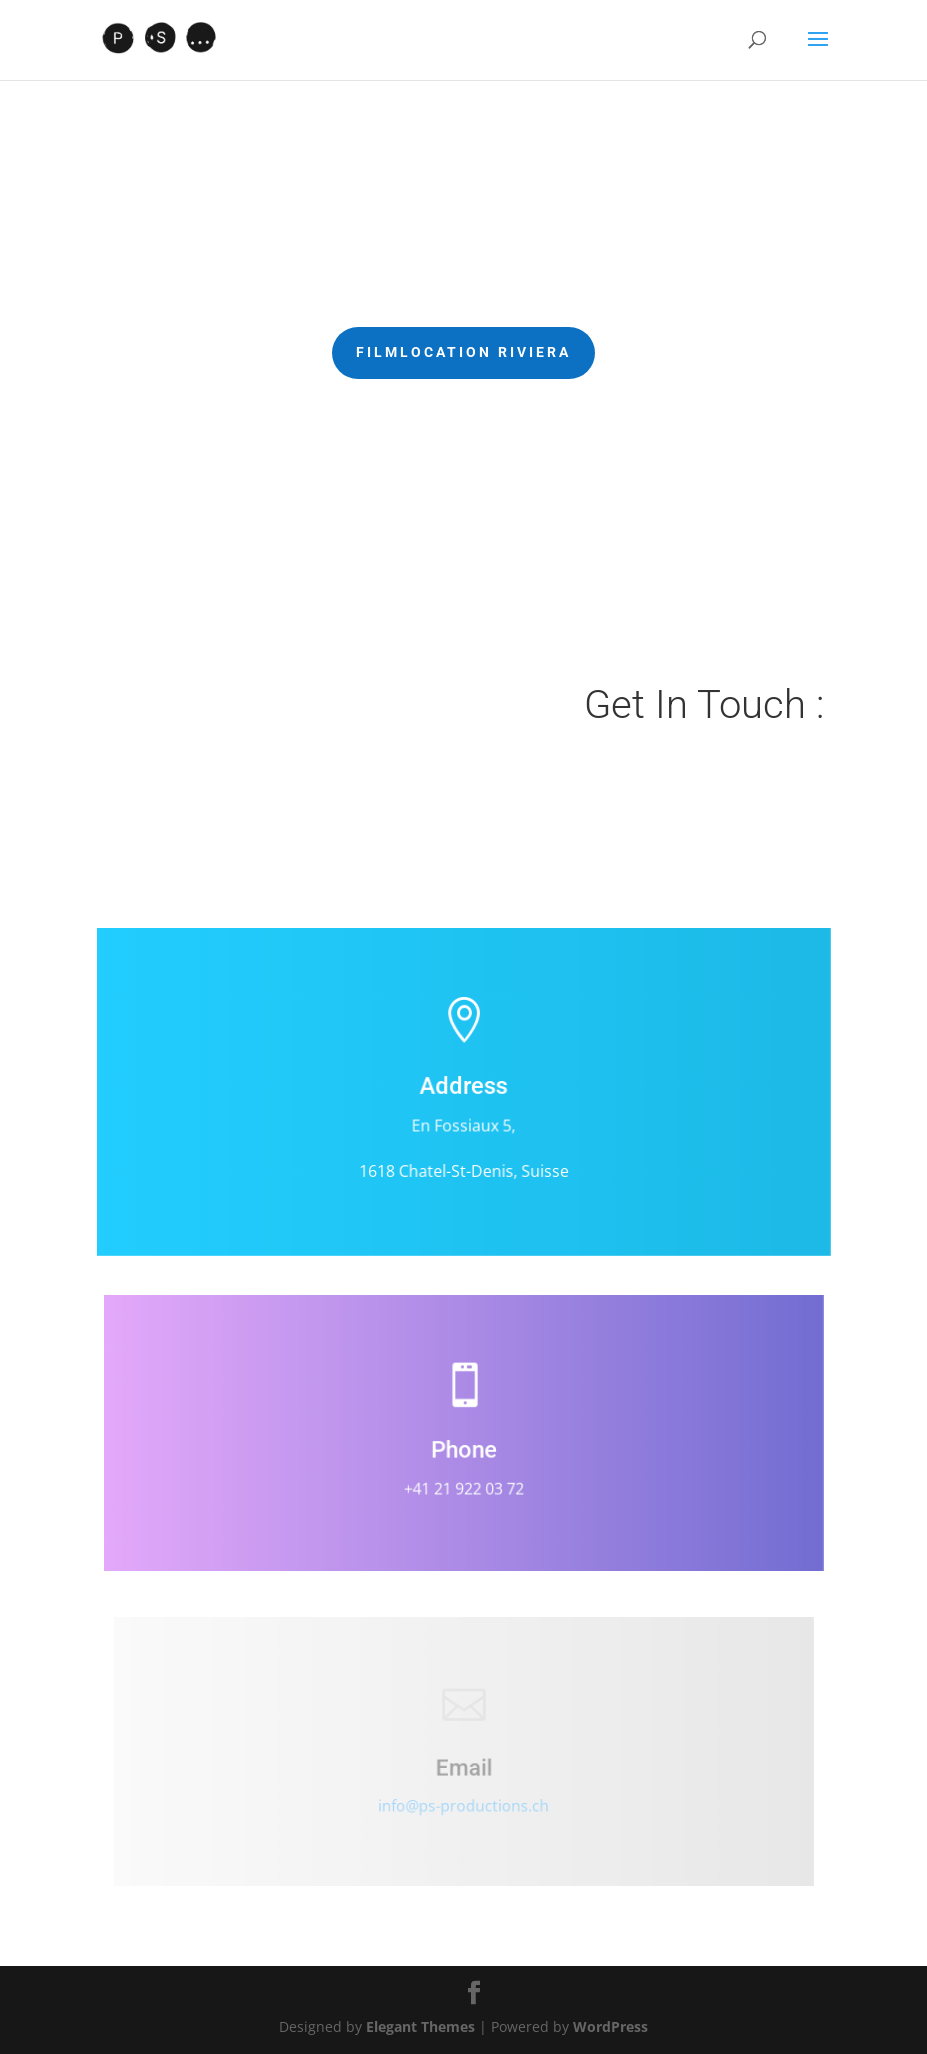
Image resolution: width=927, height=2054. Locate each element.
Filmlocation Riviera (463, 352)
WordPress (610, 2026)
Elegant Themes (420, 2026)
